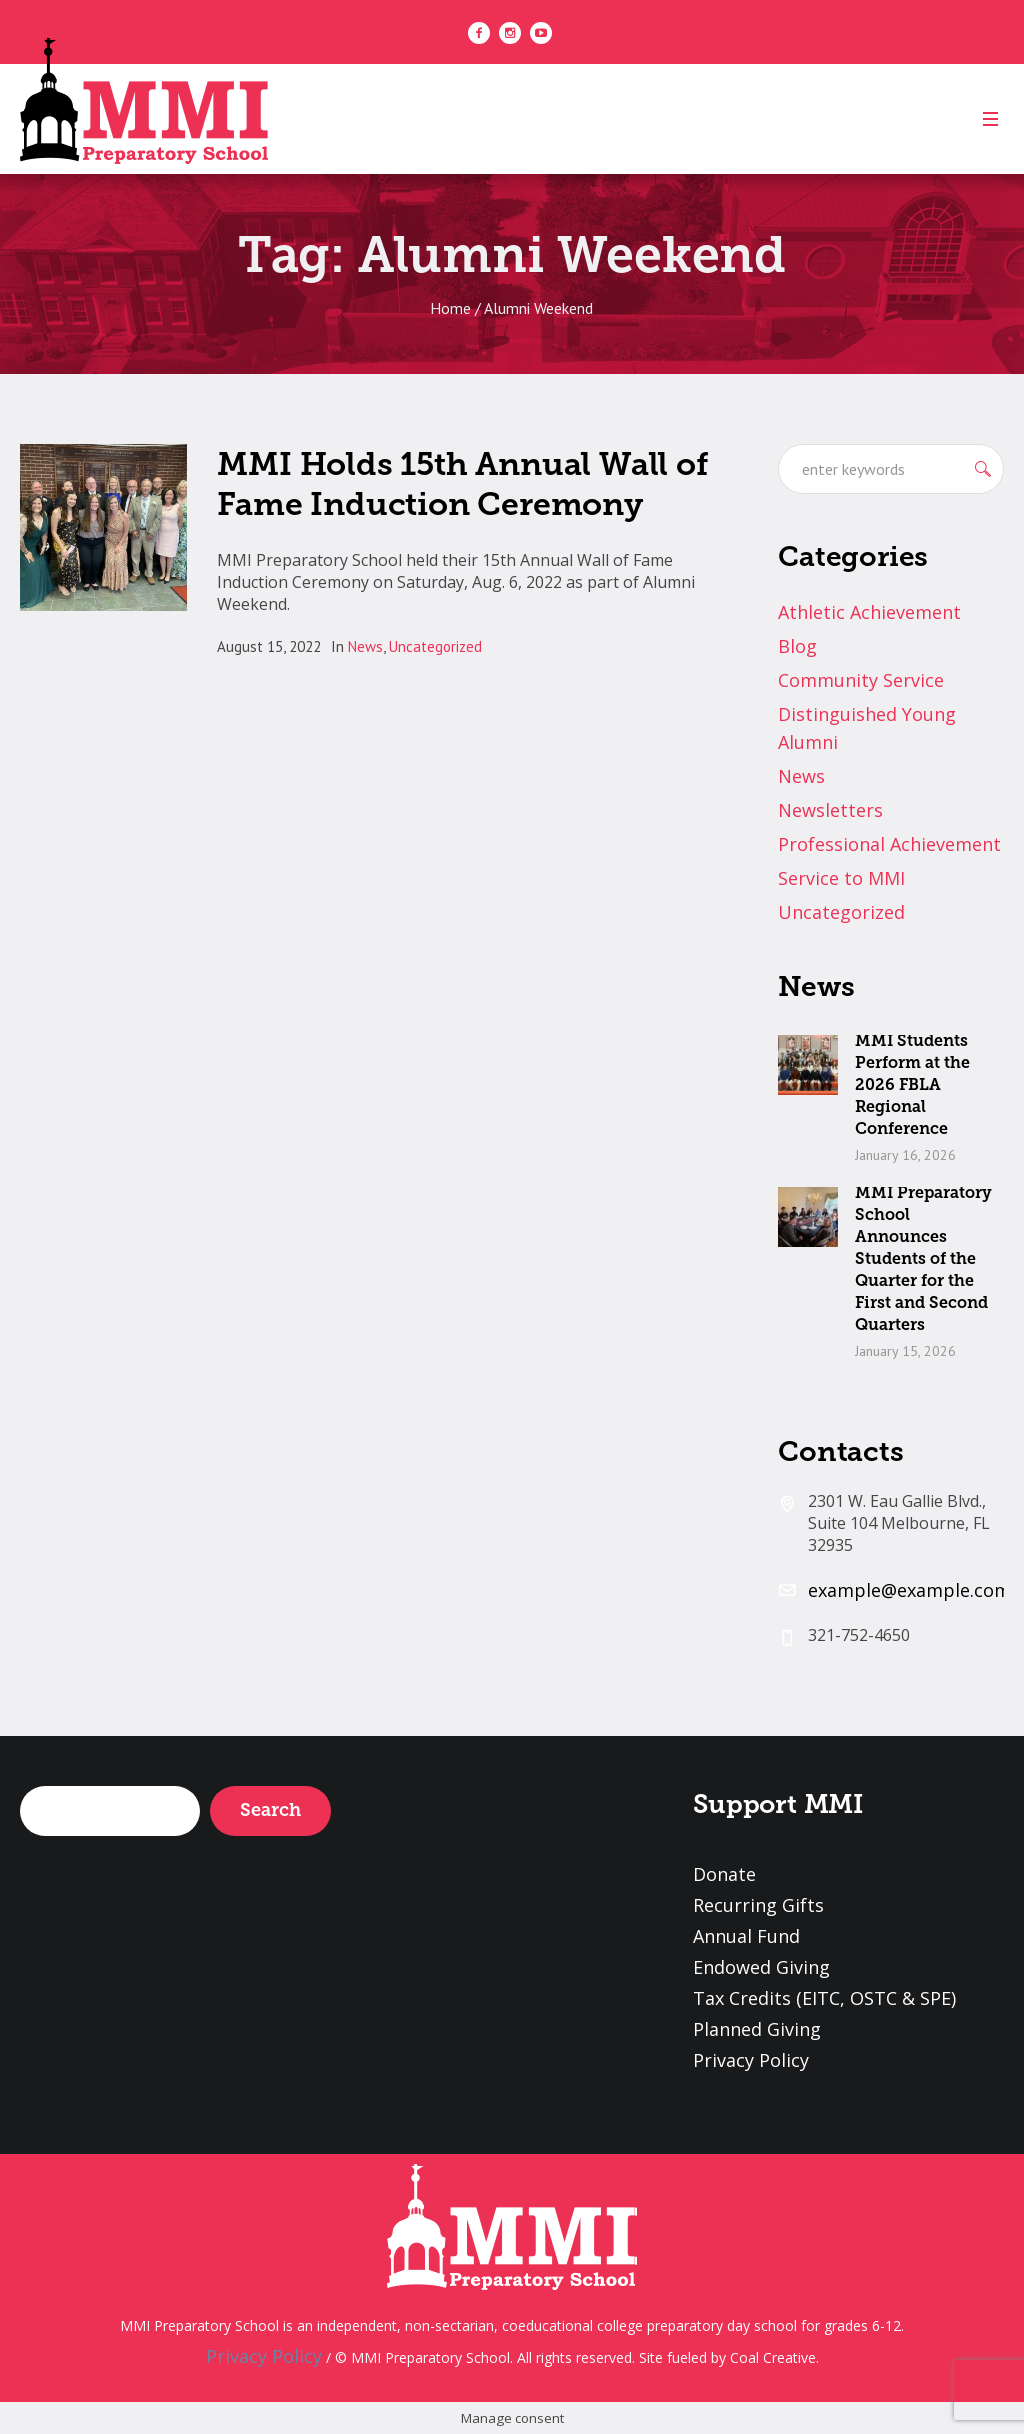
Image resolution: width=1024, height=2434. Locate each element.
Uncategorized (435, 646)
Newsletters (830, 810)
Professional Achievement (889, 844)
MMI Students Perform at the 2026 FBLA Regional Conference (912, 1084)
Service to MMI (841, 878)
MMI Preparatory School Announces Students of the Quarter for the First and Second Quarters (923, 1258)
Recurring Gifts (758, 1905)
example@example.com (909, 1590)
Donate (724, 1874)
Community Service (861, 680)
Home (450, 308)
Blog (797, 646)
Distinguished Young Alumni (867, 728)
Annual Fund (746, 1936)
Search (270, 1810)
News (365, 646)
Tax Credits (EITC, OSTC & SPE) (824, 1998)
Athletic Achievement (869, 612)
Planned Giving (757, 2029)
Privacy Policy (751, 2060)
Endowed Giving (761, 1967)
